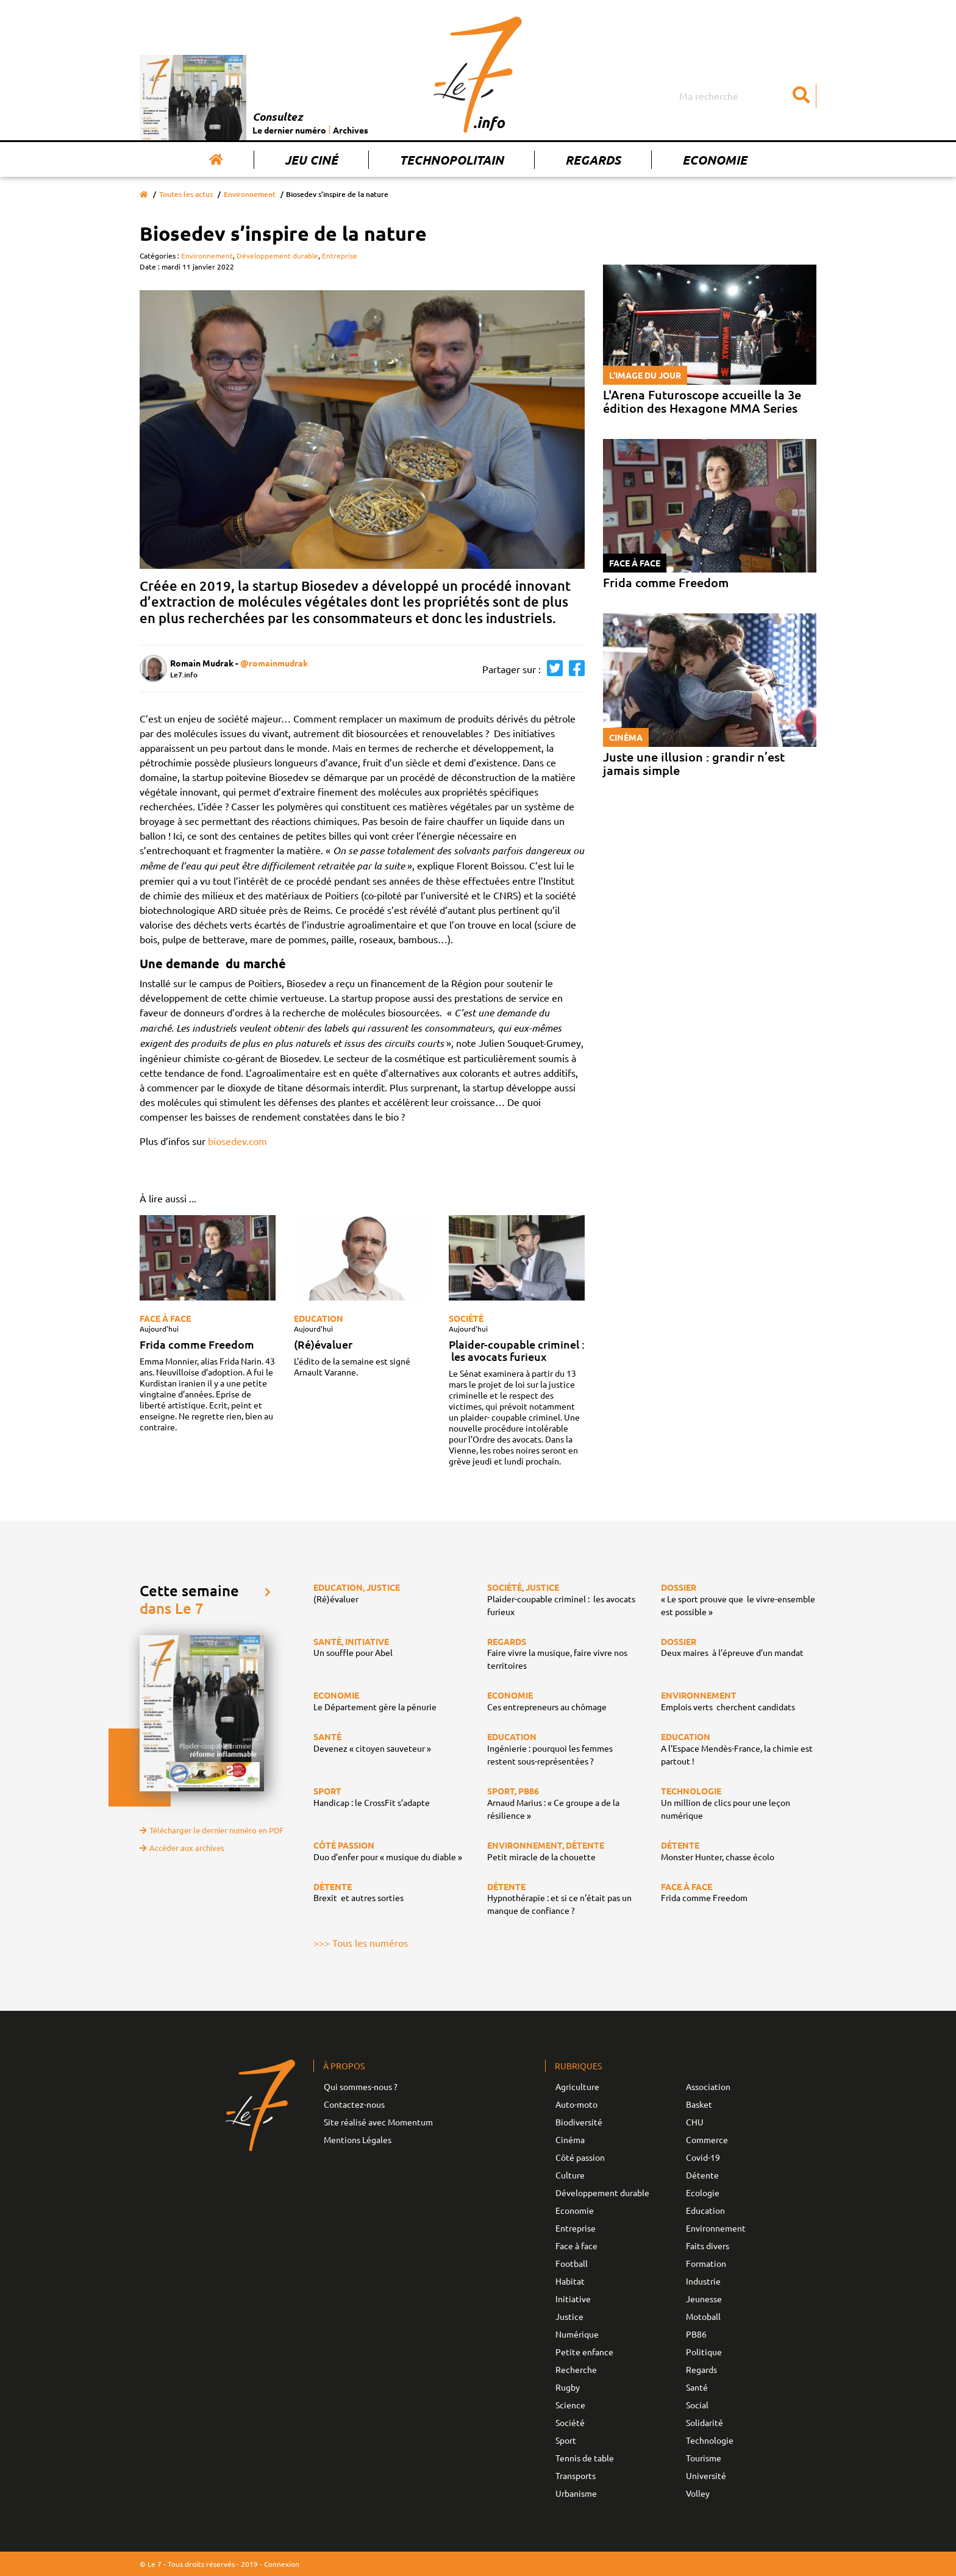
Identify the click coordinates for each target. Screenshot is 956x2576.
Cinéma (570, 2139)
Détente (702, 2174)
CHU (695, 2121)
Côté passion (580, 2157)
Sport (565, 2440)
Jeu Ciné (311, 160)
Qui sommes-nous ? (361, 2086)
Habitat (570, 2280)
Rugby (567, 2387)
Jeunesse (704, 2298)
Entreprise (339, 255)
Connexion (281, 2564)
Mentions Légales (357, 2139)
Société (466, 1318)
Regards (593, 160)
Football (571, 2263)
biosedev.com (237, 1141)
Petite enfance (584, 2351)
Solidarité (704, 2422)
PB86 (696, 2333)
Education (318, 1318)
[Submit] (801, 96)
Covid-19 (703, 2157)
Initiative (573, 2298)
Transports (575, 2475)
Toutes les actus (186, 194)
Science (570, 2404)
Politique (704, 2351)
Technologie (709, 2440)
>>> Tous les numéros (360, 1942)
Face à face (165, 1318)
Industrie (703, 2280)
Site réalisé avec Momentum (378, 2121)
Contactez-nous (354, 2104)
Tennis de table (584, 2457)
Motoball (703, 2316)
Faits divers (707, 2245)
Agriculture (577, 2086)
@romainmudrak (274, 662)
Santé (697, 2387)
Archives (350, 129)
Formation (706, 2263)
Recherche (576, 2369)
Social (697, 2404)
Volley (698, 2493)
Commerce (707, 2139)
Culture (570, 2174)
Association (708, 2086)
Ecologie (702, 2192)
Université (706, 2475)
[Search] (746, 96)
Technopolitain (451, 160)
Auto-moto (576, 2104)
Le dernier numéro (289, 129)
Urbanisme (576, 2493)
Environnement (250, 194)
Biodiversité (578, 2121)
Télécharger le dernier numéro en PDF (212, 1830)
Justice (569, 2316)
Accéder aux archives (182, 1847)
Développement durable (277, 255)
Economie (714, 160)
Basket (699, 2104)
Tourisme (703, 2457)
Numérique (577, 2333)
